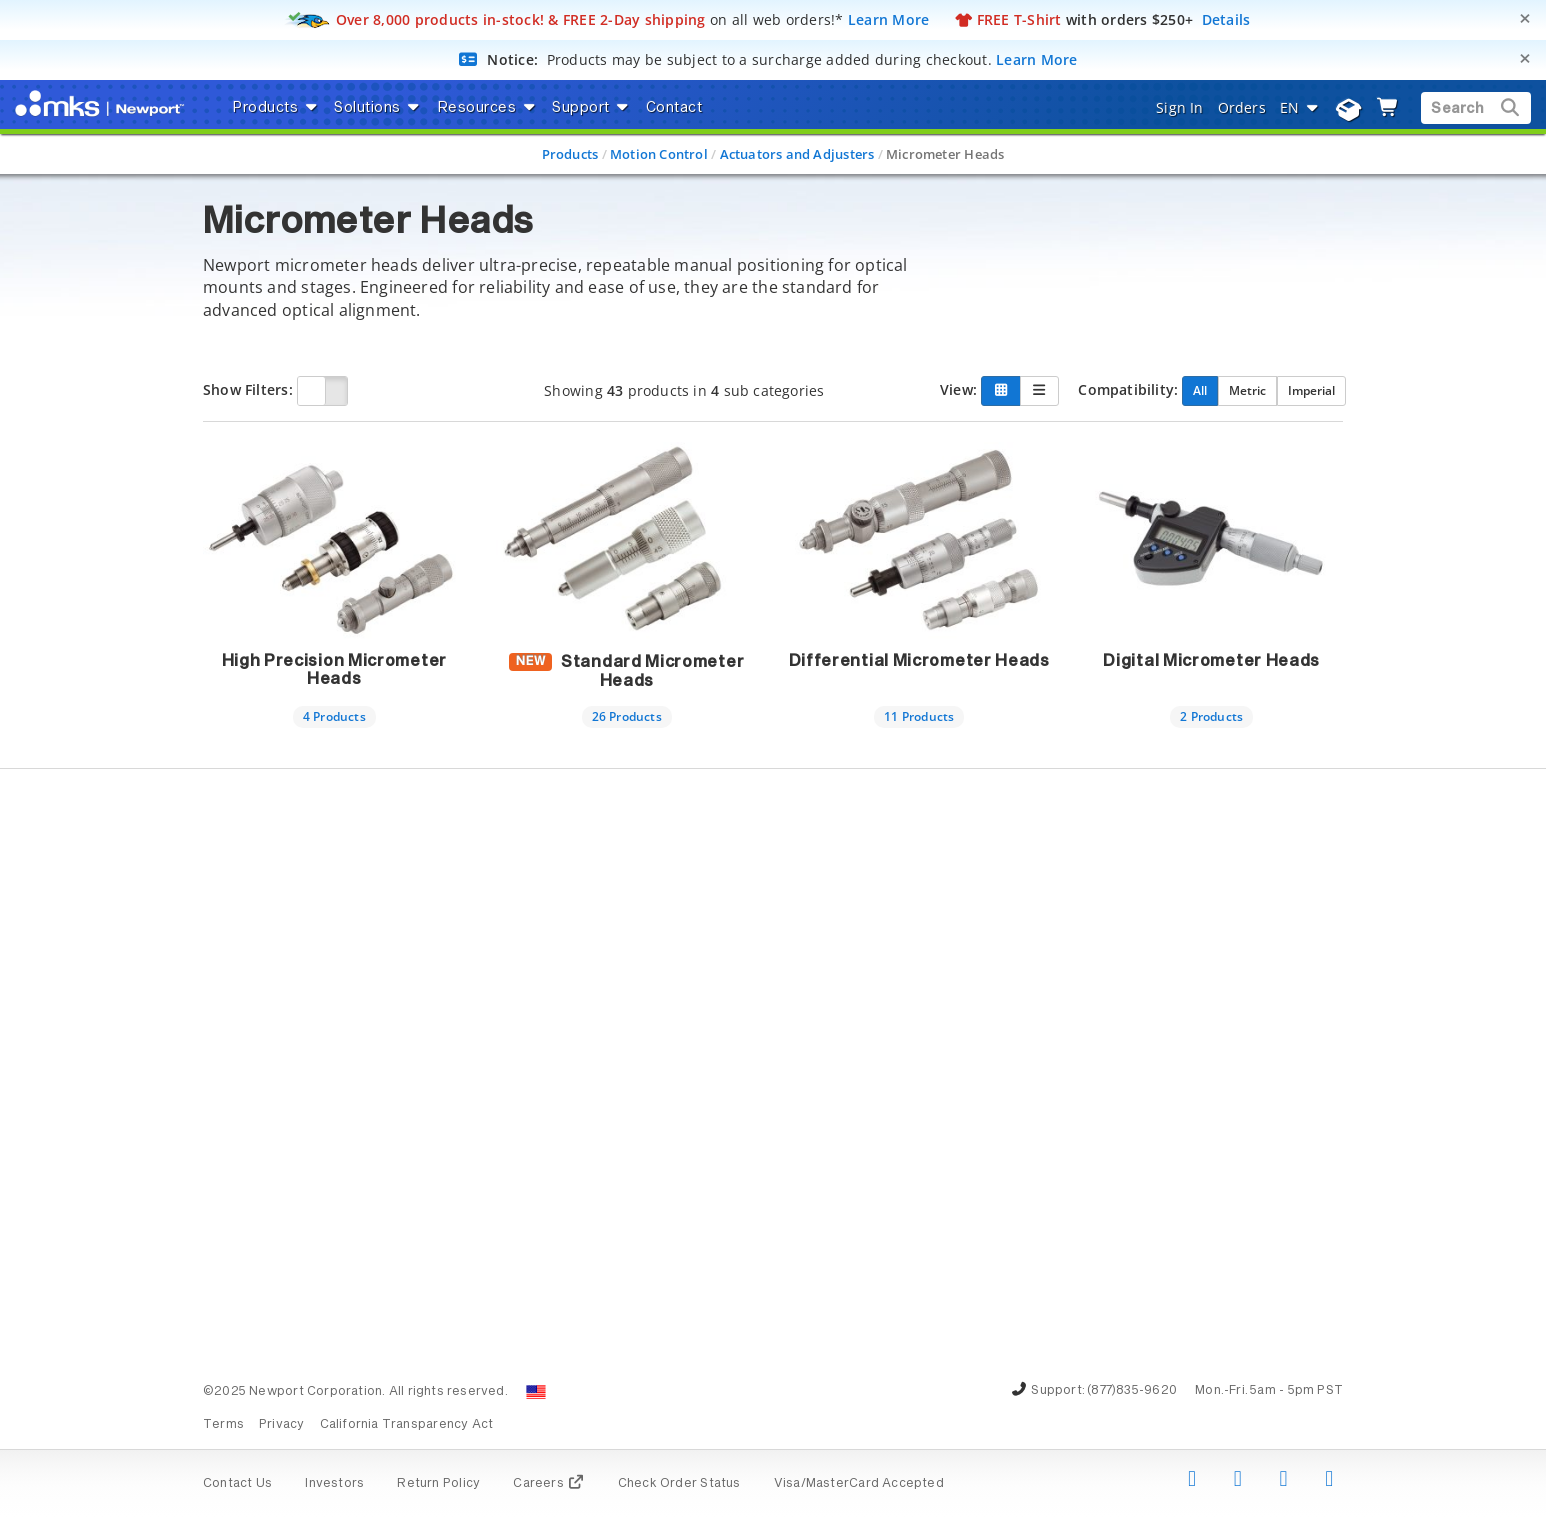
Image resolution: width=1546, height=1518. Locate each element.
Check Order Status (679, 1484)
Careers (548, 1484)
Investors (334, 1484)
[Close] (1525, 18)
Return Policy (438, 1484)
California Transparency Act (407, 1425)
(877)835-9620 (1132, 1391)
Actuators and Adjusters (797, 154)
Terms (223, 1425)
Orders (1242, 107)
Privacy (281, 1425)
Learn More (889, 19)
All (1200, 390)
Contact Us (237, 1484)
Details (1226, 19)
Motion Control (659, 154)
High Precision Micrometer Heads (335, 670)
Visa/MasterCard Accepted (859, 1484)
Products (570, 154)
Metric (1247, 390)
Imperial (1311, 390)
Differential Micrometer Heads (919, 661)
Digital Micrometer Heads (1211, 661)
